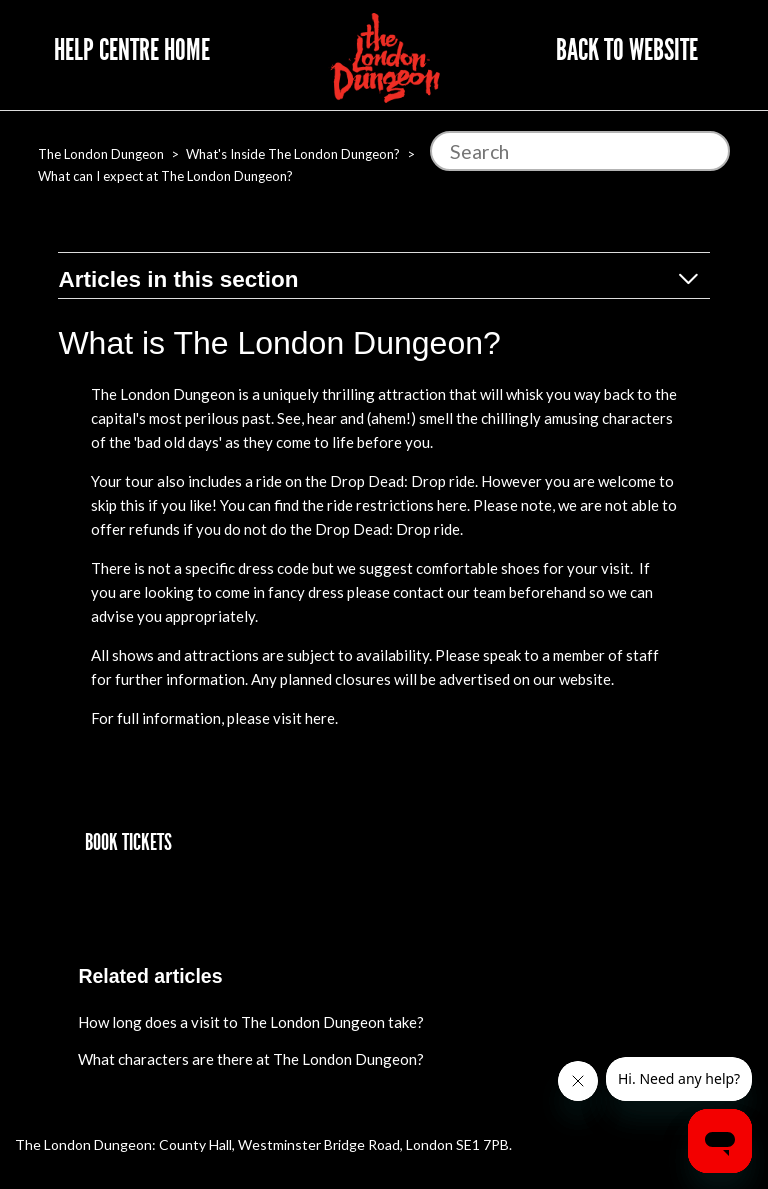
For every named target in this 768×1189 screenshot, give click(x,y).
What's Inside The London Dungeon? (293, 154)
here (452, 505)
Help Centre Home (132, 50)
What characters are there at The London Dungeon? (251, 1059)
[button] (128, 843)
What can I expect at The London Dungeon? (165, 176)
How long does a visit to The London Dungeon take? (251, 1022)
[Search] (580, 151)
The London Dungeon (101, 154)
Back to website (627, 50)
